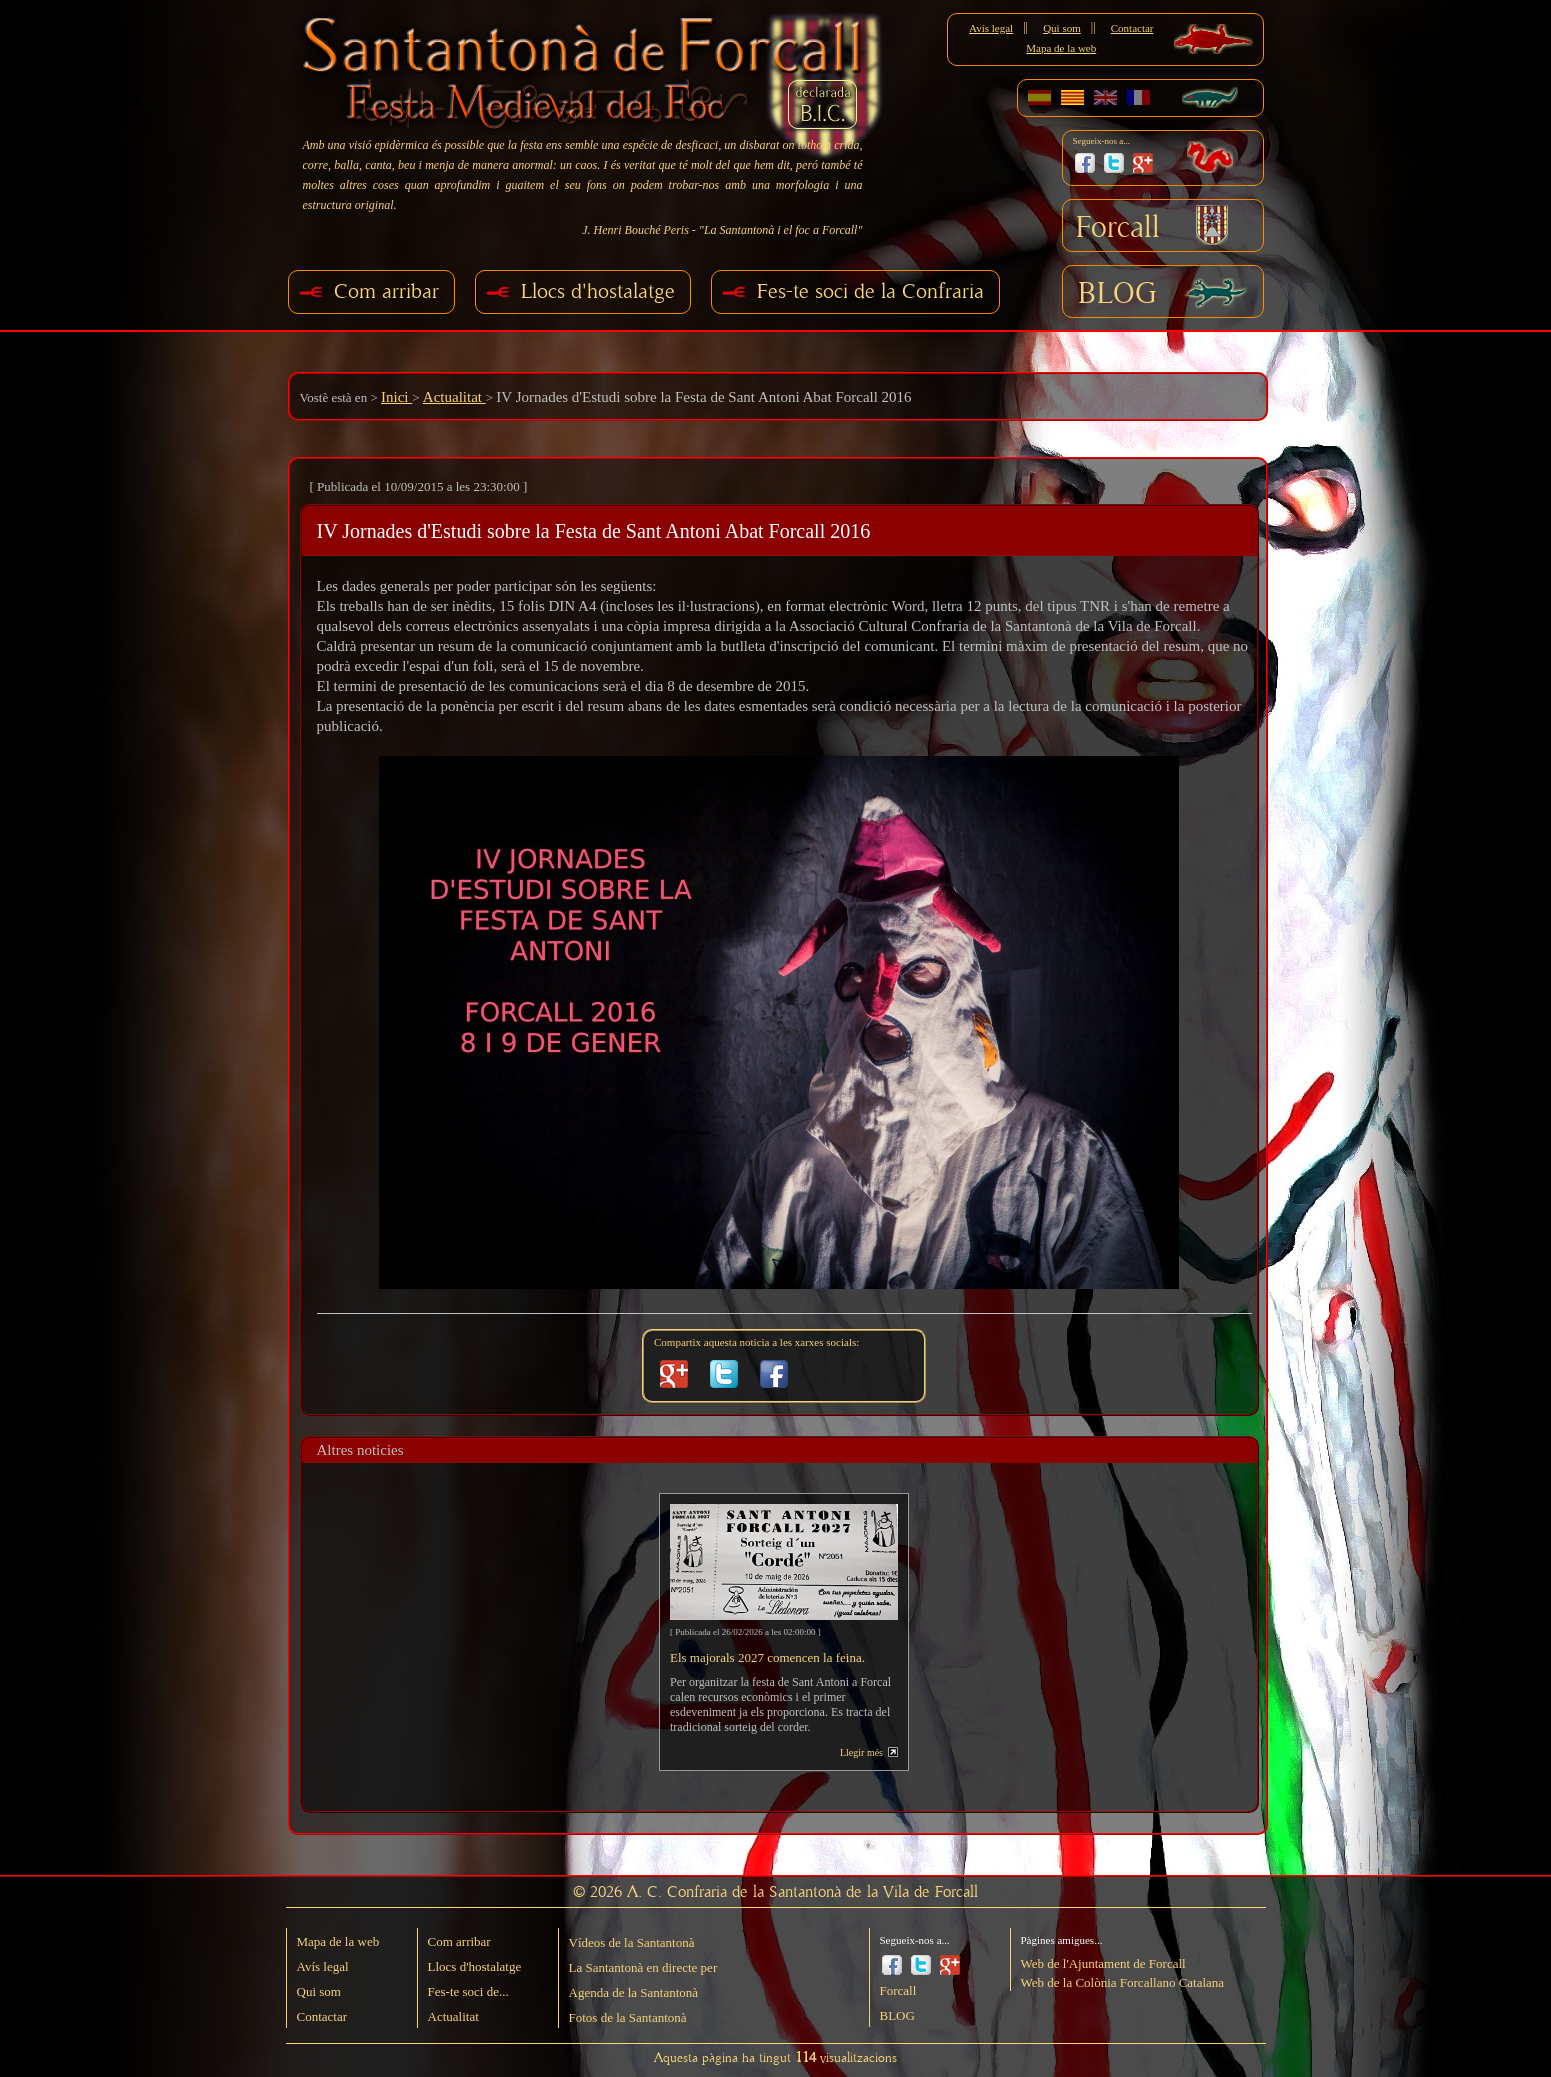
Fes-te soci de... (468, 1991)
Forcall (1118, 228)
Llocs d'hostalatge (598, 291)
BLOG (1117, 294)
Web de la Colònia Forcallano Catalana (1123, 1982)
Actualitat (454, 397)
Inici (396, 397)
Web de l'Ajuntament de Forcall (1103, 1963)
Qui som (1062, 28)
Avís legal (991, 28)
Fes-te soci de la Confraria (870, 291)
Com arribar (386, 291)
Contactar (1132, 28)
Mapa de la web (1061, 48)
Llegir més (861, 1752)
